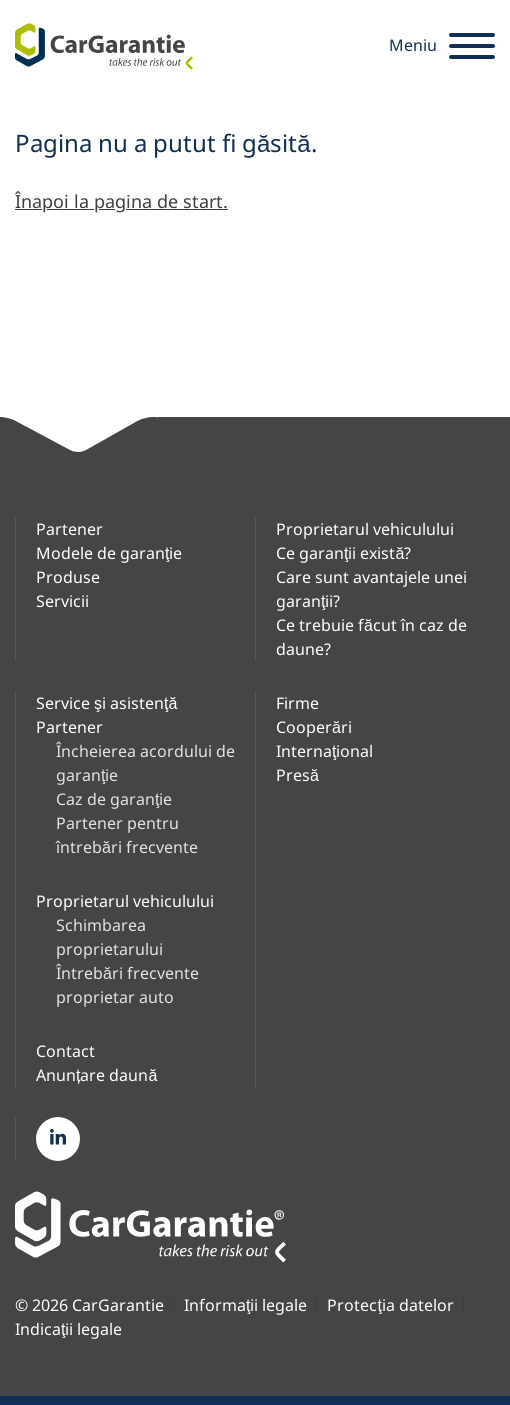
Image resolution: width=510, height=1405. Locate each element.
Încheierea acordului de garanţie (145, 763)
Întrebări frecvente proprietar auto (127, 985)
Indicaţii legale (68, 1329)
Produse (68, 577)
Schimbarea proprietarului (109, 937)
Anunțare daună (96, 1075)
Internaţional (324, 751)
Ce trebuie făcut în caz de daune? (371, 637)
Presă (297, 775)
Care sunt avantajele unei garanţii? (371, 589)
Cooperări (314, 727)
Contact (65, 1051)
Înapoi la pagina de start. (121, 201)
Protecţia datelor (390, 1305)
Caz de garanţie (114, 799)
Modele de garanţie (109, 553)
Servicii (62, 601)
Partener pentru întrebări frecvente (127, 835)
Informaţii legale (245, 1305)
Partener (69, 529)
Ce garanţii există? (343, 553)
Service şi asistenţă (106, 703)
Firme (297, 703)
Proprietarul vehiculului (365, 529)
